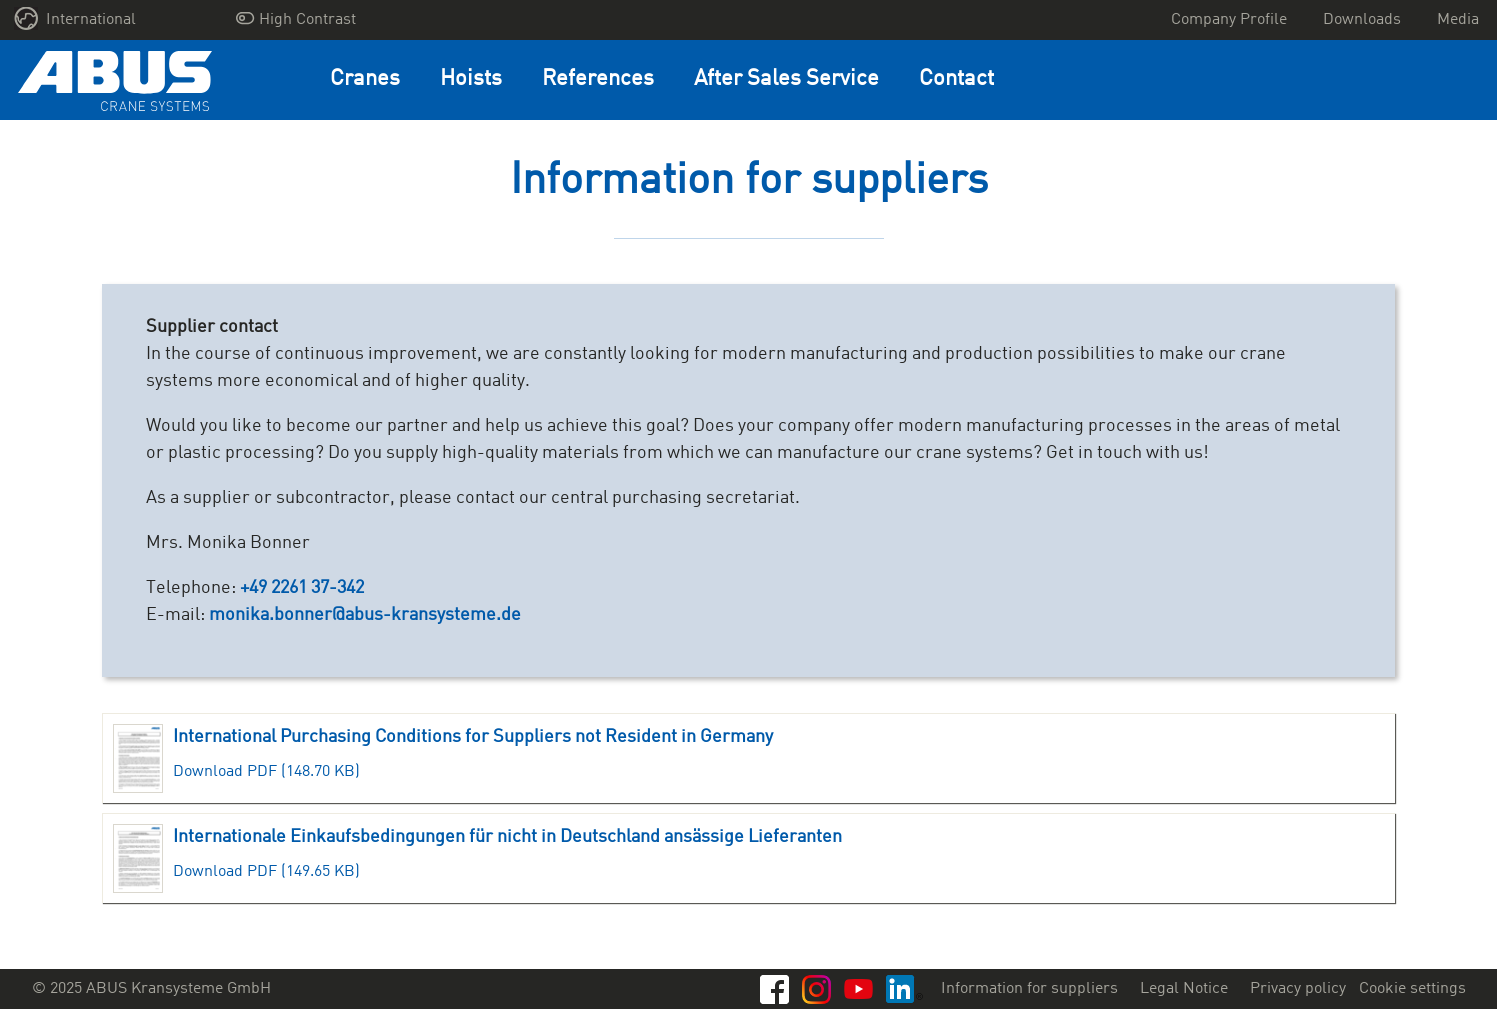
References (598, 79)
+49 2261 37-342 (302, 588)
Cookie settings (1412, 989)
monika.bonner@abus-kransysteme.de (365, 615)
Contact (956, 79)
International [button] (75, 18)
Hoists (471, 79)
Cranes (365, 79)
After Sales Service (786, 79)
